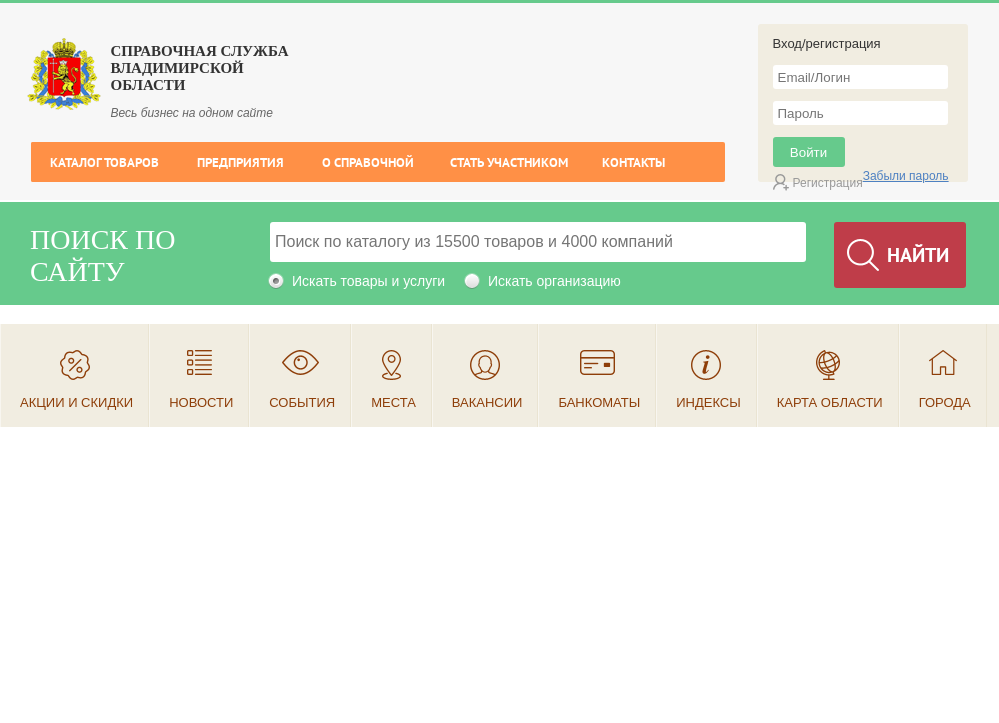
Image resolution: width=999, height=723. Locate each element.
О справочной (368, 162)
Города (945, 402)
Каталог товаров (104, 162)
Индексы (708, 402)
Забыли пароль (906, 176)
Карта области (830, 402)
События (302, 402)
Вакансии (487, 402)
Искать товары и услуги (368, 281)
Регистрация (828, 183)
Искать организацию (554, 281)
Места (393, 402)
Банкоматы (599, 402)
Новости (201, 402)
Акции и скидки (76, 402)
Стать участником (509, 162)
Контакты (633, 162)
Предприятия (240, 162)
